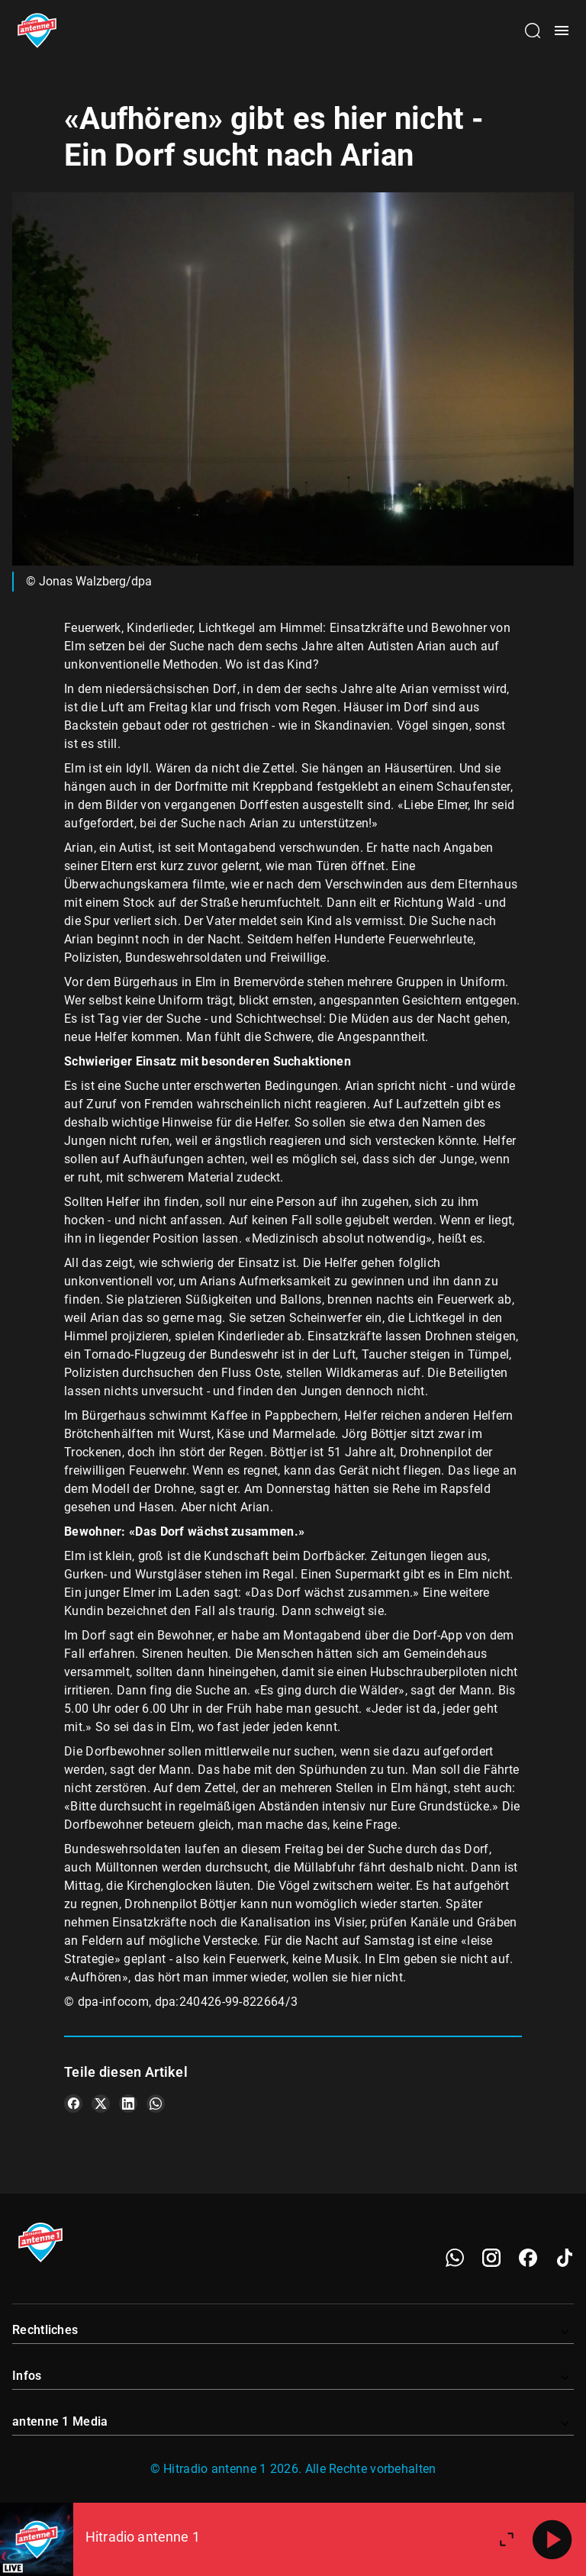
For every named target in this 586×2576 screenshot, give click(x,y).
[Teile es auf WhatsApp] (155, 2103)
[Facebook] (528, 2258)
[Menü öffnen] (561, 30)
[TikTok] (564, 2258)
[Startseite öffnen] (37, 30)
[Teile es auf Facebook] (73, 2103)
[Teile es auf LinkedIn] (128, 2103)
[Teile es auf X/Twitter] (101, 2103)
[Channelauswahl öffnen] (532, 30)
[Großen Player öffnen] (506, 2539)
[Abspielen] (552, 2539)
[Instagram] (491, 2258)
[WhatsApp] (455, 2258)
